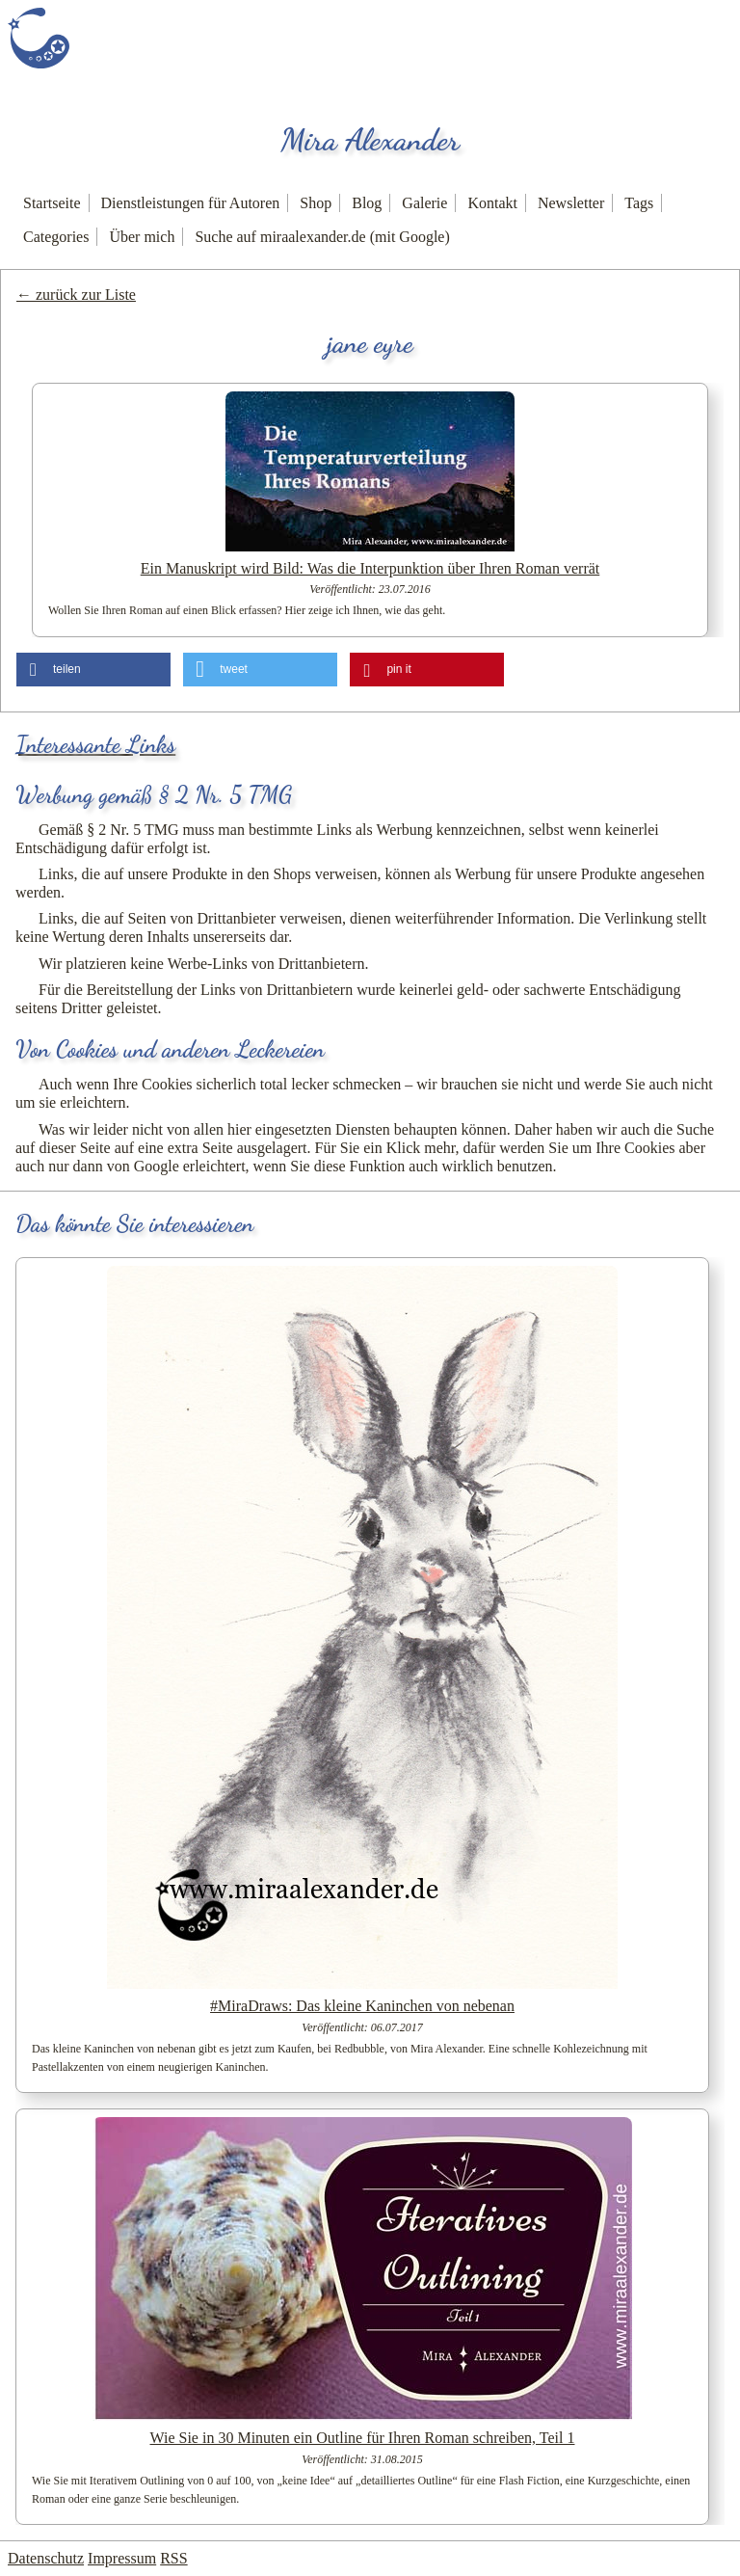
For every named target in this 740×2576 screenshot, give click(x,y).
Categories (56, 236)
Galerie (424, 203)
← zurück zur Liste (76, 294)
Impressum (122, 2558)
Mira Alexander (370, 139)
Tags (638, 203)
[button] (93, 669)
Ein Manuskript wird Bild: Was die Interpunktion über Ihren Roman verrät (370, 568)
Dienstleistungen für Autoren (190, 203)
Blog (367, 203)
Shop (315, 203)
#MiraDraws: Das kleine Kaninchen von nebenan (362, 2006)
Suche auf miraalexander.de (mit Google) (322, 236)
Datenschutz (46, 2558)
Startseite (52, 203)
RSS (173, 2558)
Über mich (141, 236)
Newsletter (571, 203)
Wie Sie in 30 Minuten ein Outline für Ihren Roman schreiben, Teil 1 (362, 2437)
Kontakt (492, 203)
